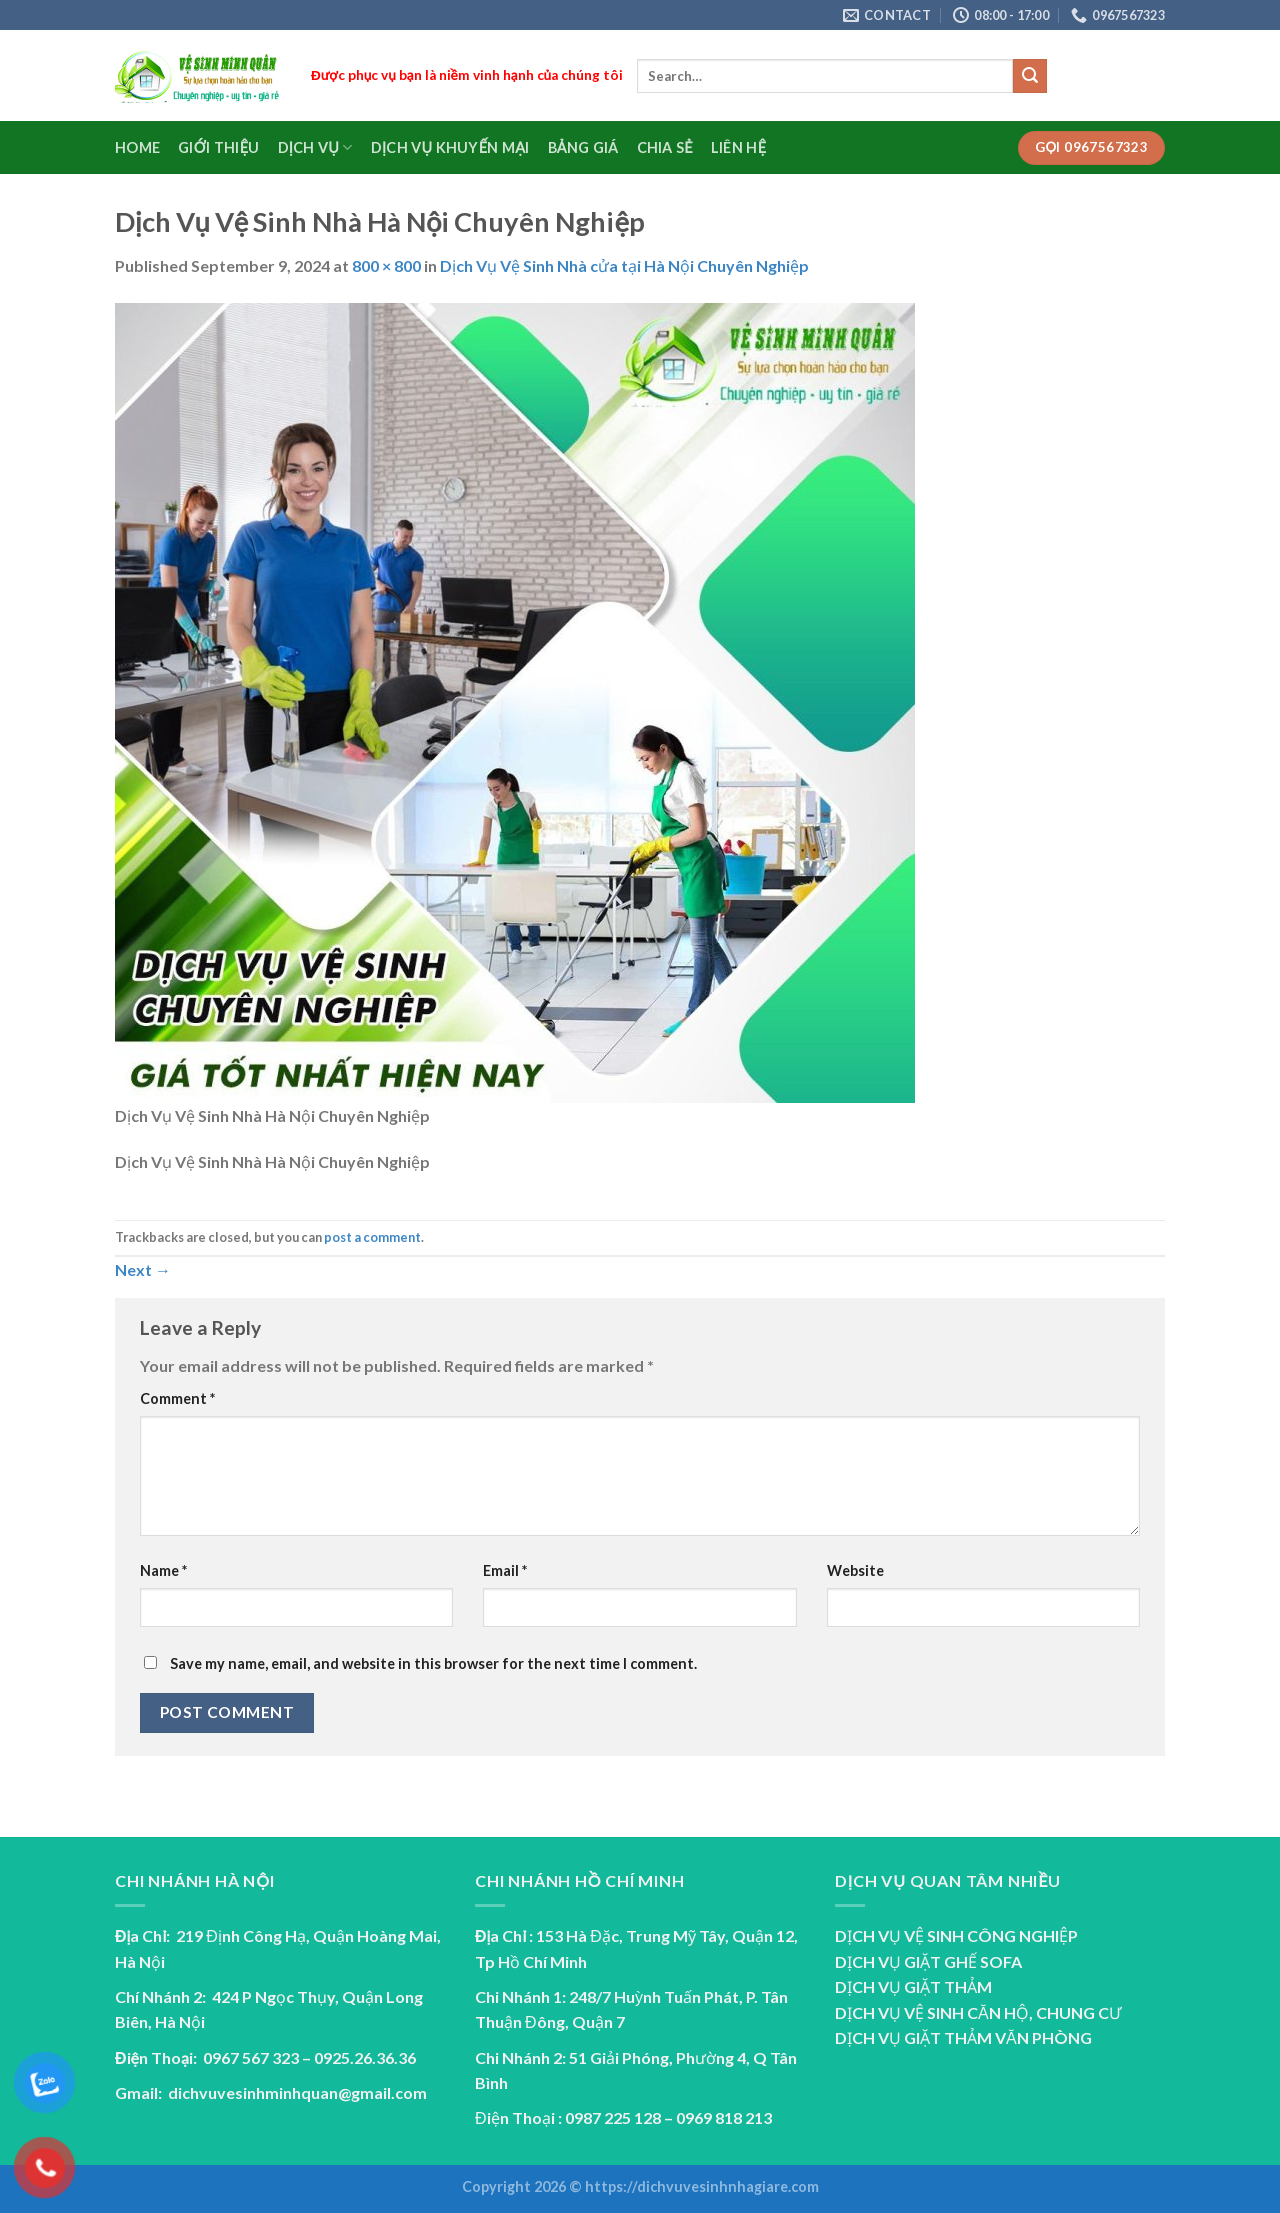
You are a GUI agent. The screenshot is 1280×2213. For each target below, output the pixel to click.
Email (505, 1570)
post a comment (372, 1237)
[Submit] (1030, 76)
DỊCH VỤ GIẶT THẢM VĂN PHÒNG (963, 2037)
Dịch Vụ (315, 147)
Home (137, 147)
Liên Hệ (738, 147)
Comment (177, 1398)
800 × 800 (386, 265)
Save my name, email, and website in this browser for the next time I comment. (433, 1663)
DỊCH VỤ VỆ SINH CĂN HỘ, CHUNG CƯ (978, 2012)
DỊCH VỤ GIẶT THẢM (913, 1986)
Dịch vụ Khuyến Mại (450, 147)
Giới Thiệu (218, 147)
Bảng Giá (583, 147)
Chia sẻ (665, 147)
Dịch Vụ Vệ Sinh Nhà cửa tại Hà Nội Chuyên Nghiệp (624, 265)
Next (143, 1269)
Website (855, 1570)
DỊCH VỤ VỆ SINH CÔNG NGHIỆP (956, 1935)
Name (163, 1570)
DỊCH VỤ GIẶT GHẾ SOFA (928, 1961)
